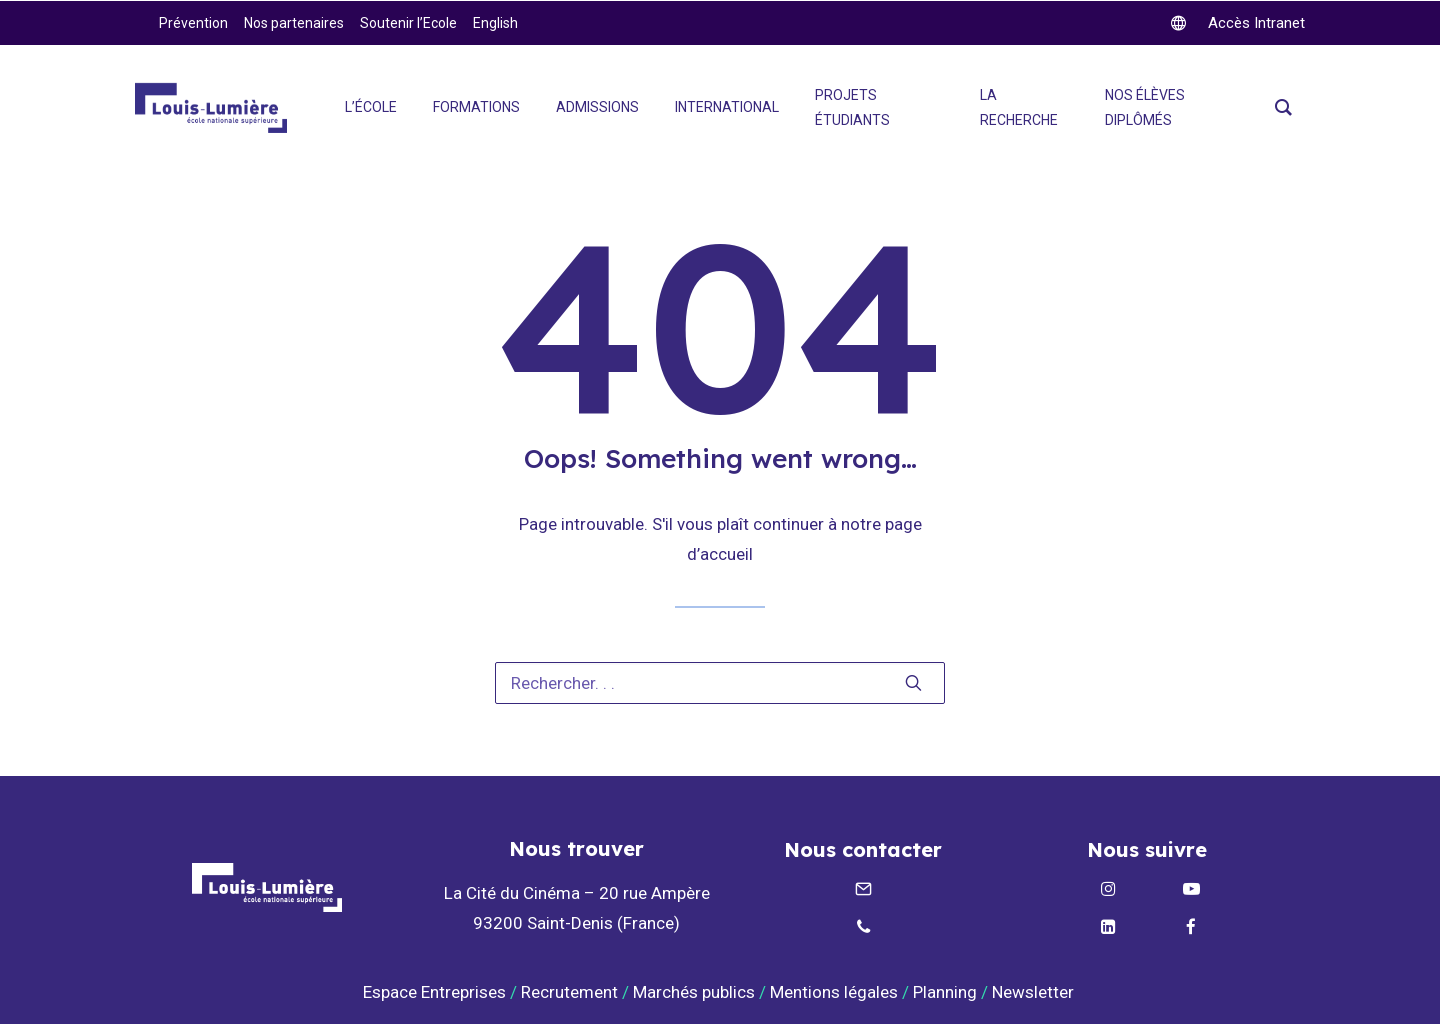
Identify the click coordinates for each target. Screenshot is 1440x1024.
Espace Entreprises (434, 992)
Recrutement (569, 992)
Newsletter (1035, 992)
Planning (945, 992)
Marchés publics (694, 992)
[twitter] (1238, 23)
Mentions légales (834, 992)
